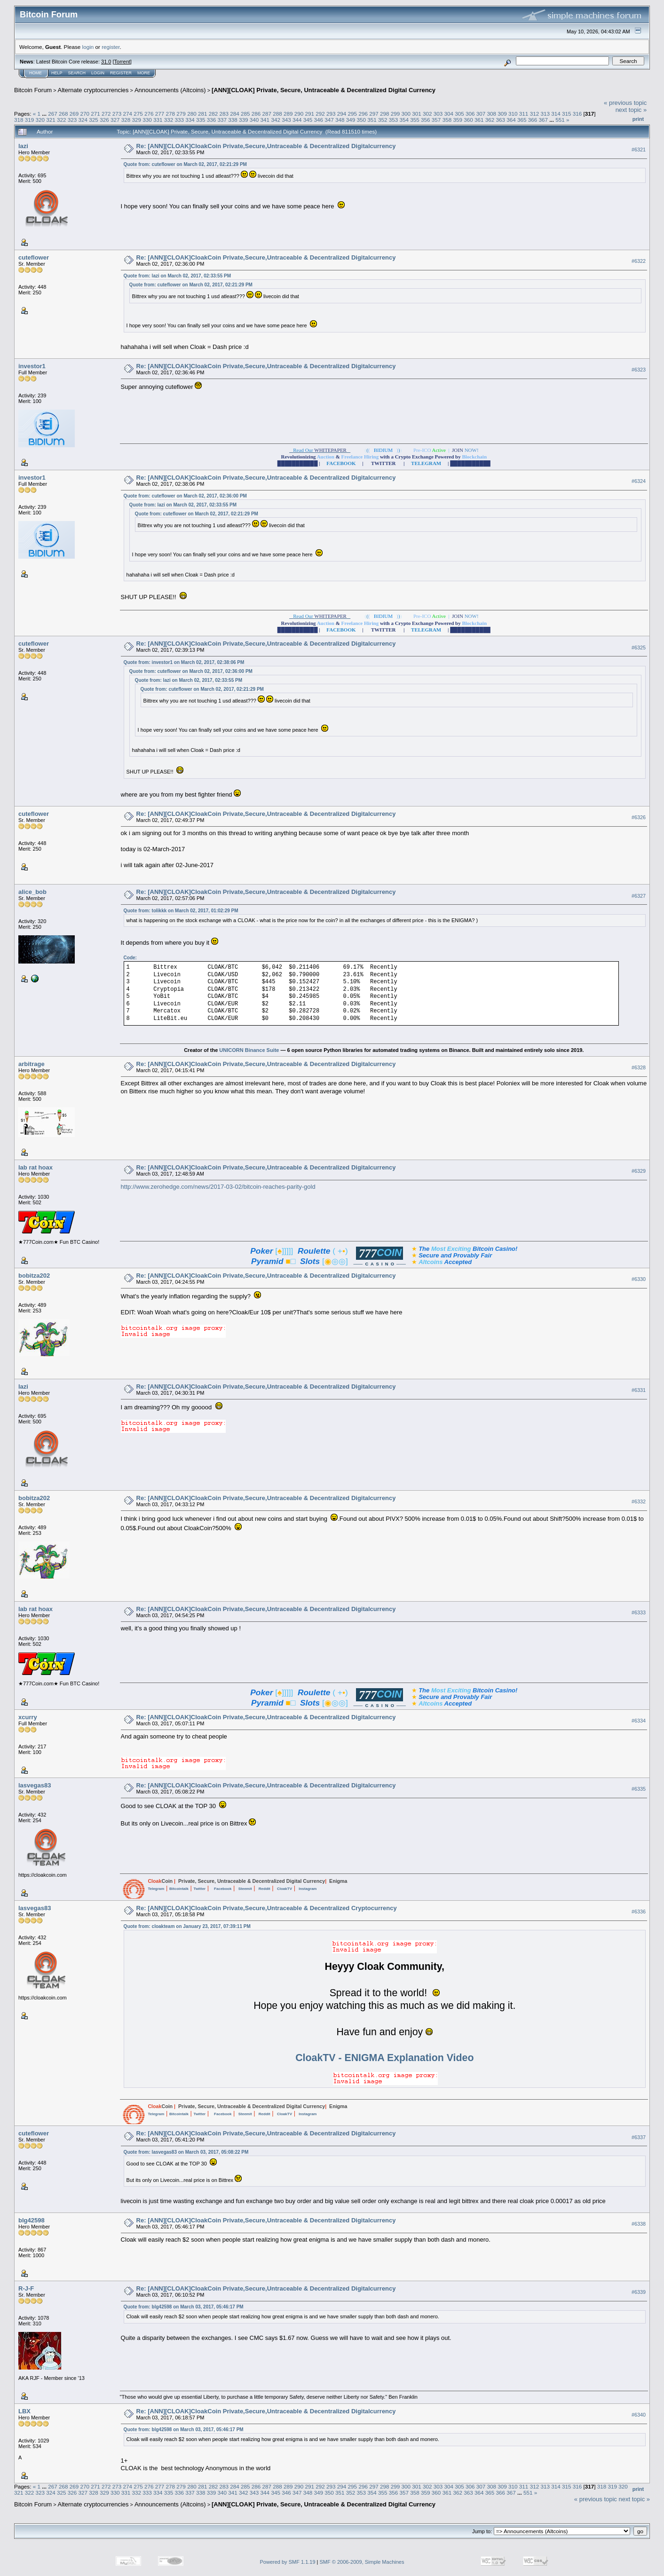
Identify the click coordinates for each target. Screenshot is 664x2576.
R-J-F (26, 2288)
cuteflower (33, 257)
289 (288, 114)
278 (170, 114)
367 (543, 120)
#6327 (639, 896)
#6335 (639, 1789)
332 (169, 120)
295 (352, 114)
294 (342, 114)
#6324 (639, 481)
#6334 (639, 1720)
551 (560, 120)
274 (128, 114)
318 (19, 120)
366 (533, 120)
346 (318, 120)
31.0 (106, 61)
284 (234, 114)
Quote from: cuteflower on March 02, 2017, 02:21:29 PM (185, 164)
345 (308, 120)
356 (425, 120)
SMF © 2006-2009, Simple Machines (362, 2562)
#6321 (639, 149)
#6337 (639, 2137)
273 (117, 114)
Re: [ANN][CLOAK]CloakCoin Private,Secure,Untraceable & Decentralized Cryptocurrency (266, 1908)
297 (374, 114)
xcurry (27, 1717)
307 (481, 114)
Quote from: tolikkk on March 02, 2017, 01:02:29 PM (181, 910)
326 (104, 120)
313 (545, 114)
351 (372, 120)
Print (638, 119)
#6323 (639, 369)
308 (492, 114)
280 (192, 114)
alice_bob (32, 891)
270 (84, 114)
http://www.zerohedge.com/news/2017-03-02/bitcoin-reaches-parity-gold (218, 1186)
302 (427, 114)
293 (331, 114)
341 (265, 120)
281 (202, 114)
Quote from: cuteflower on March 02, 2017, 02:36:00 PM (185, 495)
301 (416, 114)
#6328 (639, 1067)
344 (297, 120)
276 (149, 114)
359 (457, 120)
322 (61, 120)
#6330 (639, 1279)
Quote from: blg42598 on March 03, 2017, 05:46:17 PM (184, 2306)
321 (50, 120)
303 (438, 114)
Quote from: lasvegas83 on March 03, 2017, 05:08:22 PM (186, 2152)
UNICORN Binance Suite (249, 1050)
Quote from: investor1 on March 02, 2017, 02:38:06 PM (184, 662)
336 (211, 120)
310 (513, 114)
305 (459, 114)
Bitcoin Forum (33, 90)
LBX (24, 2411)
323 (72, 120)
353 (393, 120)
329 (136, 120)
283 (224, 114)
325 (93, 120)
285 (245, 114)
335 (201, 120)
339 (243, 120)
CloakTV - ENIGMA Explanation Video (384, 2057)
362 (490, 120)
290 (299, 114)
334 (190, 120)
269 (74, 114)
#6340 (639, 2415)
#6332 (639, 1501)
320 (40, 120)
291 (310, 114)
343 (286, 120)
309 (502, 114)
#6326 (639, 817)
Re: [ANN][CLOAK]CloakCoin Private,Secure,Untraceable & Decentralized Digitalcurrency (266, 146)
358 (447, 120)
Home (35, 73)
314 (556, 114)
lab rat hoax (35, 1167)
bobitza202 (34, 1275)
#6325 (639, 647)
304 (449, 114)
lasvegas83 (34, 1785)
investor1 (32, 366)
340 (254, 120)
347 (329, 120)
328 (126, 120)
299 (395, 114)
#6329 (639, 1171)
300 (406, 114)
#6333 (639, 1612)
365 (522, 120)
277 (160, 114)
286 (256, 114)
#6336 (639, 1911)
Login (97, 73)
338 (232, 120)
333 (179, 120)
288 (277, 114)
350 (361, 120)
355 (414, 120)
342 (275, 120)
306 (470, 114)
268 (63, 114)
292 (320, 114)
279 (181, 114)
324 (83, 120)
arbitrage (31, 1063)
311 (524, 114)
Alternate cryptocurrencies (93, 90)
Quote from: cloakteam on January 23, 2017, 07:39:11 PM (187, 1926)
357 (436, 120)
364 (511, 120)
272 (106, 114)
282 (213, 114)
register (110, 47)
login (88, 47)
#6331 (639, 1390)
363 (500, 120)
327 (115, 120)
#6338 (639, 2224)
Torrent (122, 61)
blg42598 (31, 2220)
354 (404, 120)
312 (534, 114)
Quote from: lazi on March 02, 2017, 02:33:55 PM (177, 275)
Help (57, 73)
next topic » (631, 109)
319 (29, 120)
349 (351, 120)
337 (222, 120)
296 (363, 114)
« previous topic (625, 102)
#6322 (639, 261)
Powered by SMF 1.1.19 (288, 2562)
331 (158, 120)
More (143, 73)
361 (479, 120)
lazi (23, 146)
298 (384, 114)
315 (566, 114)
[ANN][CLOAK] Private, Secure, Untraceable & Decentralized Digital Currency (323, 90)
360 (468, 120)
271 (95, 114)
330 (147, 120)
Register (121, 73)
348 (340, 120)
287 (266, 114)
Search (77, 73)
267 (52, 114)
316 (577, 114)
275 (138, 114)
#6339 (639, 2292)
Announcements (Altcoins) (170, 90)
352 (382, 120)
